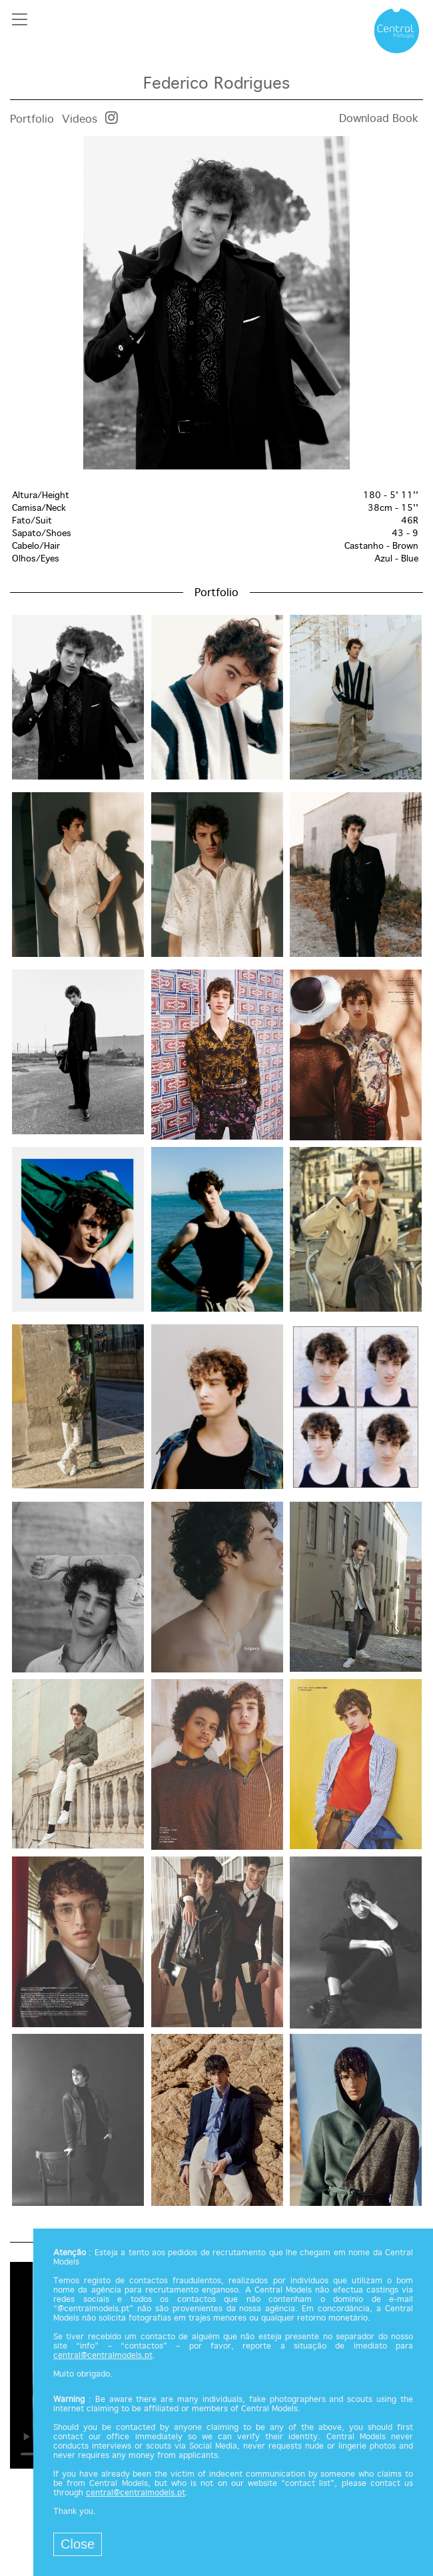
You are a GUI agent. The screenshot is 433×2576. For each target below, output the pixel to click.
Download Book (378, 119)
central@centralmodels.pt (103, 2356)
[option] (216, 302)
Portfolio (32, 119)
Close (78, 2544)
